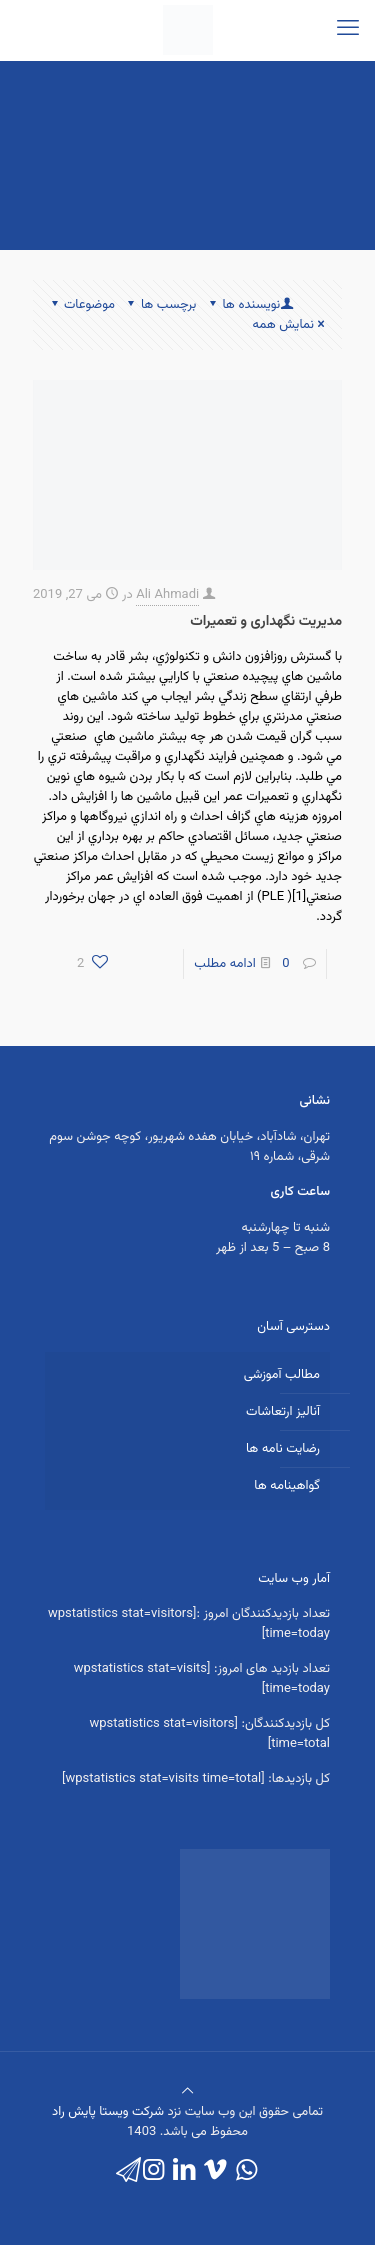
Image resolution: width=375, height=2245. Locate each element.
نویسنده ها (249, 305)
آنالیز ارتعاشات (283, 1412)
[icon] (128, 2171)
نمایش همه (290, 325)
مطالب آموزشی (282, 1375)
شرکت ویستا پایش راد (108, 2112)
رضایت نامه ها (283, 1449)
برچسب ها (161, 305)
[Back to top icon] (187, 2092)
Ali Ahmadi (167, 595)
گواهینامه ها (287, 1486)
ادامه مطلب (224, 964)
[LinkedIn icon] (184, 2171)
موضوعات (81, 305)
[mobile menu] (348, 30)
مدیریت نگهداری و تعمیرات (266, 622)
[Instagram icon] (153, 2171)
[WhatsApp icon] (246, 2171)
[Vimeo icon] (215, 2171)
